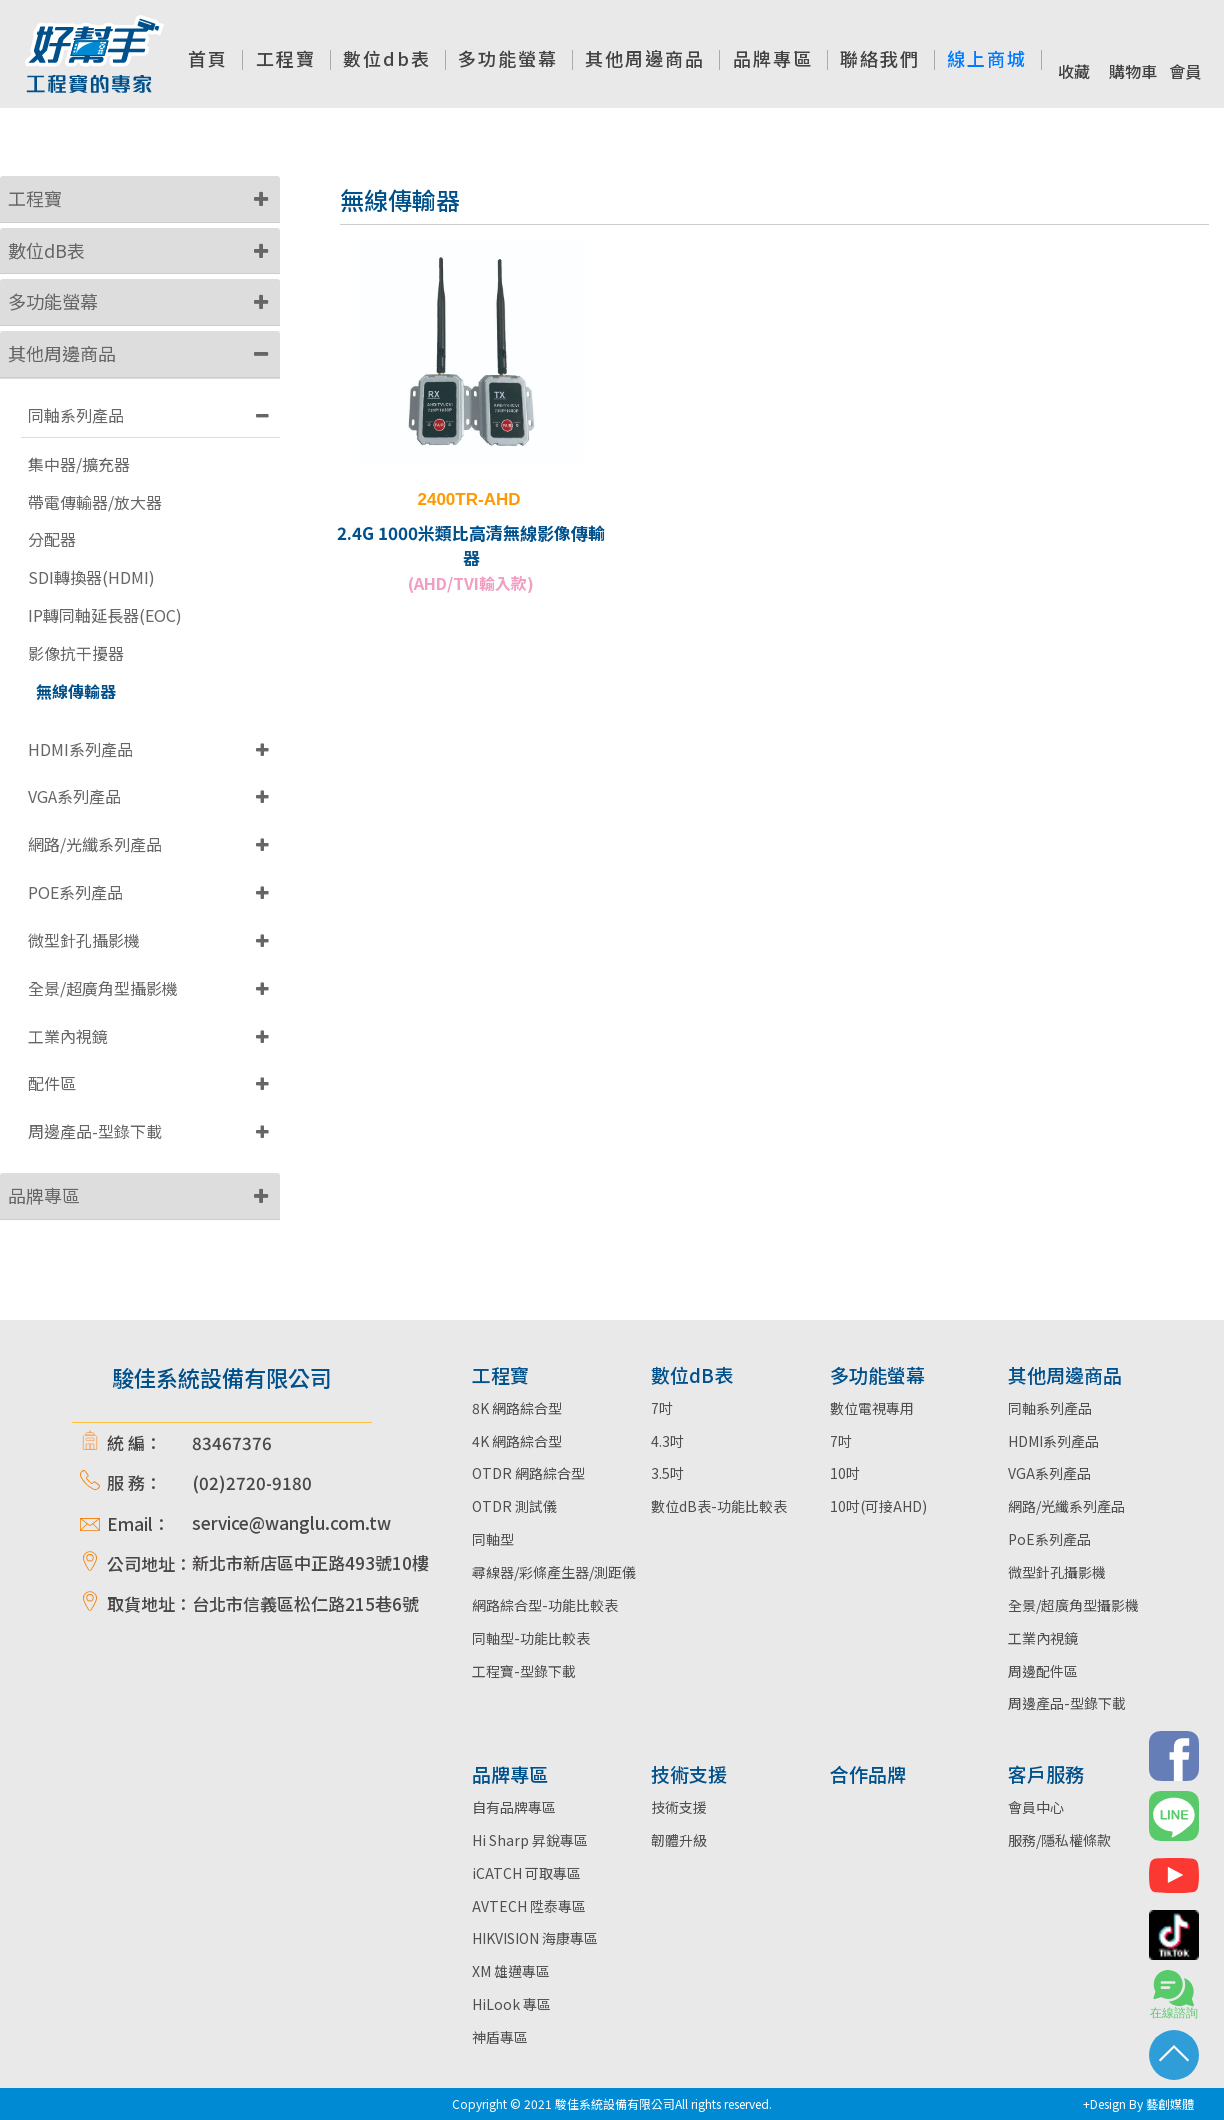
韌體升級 (679, 1840)
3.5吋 (667, 1473)
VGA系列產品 (74, 796)
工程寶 (35, 198)
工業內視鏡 (68, 1036)
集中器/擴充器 (79, 464)
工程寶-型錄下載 (524, 1671)
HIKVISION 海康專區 (535, 1938)
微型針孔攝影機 (84, 940)
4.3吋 (667, 1441)
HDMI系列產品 (80, 749)
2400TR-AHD (469, 499)
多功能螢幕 (53, 301)
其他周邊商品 (62, 353)
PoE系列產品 (1049, 1539)
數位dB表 (46, 250)
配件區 (52, 1083)
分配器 (52, 539)
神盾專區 (500, 2037)
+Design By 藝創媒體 (1138, 2103)
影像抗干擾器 (76, 653)
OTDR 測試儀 (514, 1506)
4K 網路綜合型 (517, 1441)
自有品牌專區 (514, 1807)
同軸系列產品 (76, 415)
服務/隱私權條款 (1059, 1840)
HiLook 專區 (511, 2004)
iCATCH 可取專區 (526, 1873)
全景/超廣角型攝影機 (103, 988)
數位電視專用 (872, 1408)
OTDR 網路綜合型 (528, 1473)
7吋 (662, 1408)
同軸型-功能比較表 (531, 1638)
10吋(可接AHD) (878, 1506)
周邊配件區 (1043, 1671)
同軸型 (493, 1539)
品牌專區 (44, 1195)
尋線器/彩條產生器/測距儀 (554, 1572)
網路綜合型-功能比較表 (545, 1605)
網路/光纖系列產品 (95, 844)
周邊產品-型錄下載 (95, 1131)
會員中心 (1036, 1807)
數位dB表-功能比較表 (719, 1506)
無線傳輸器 (76, 691)
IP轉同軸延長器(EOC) (105, 615)
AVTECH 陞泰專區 (529, 1906)
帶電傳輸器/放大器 (95, 502)
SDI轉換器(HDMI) (91, 577)
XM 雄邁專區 (511, 1971)
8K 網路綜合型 (517, 1408)
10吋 (845, 1473)
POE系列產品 (75, 892)
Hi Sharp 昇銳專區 (530, 1840)
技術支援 (679, 1807)
